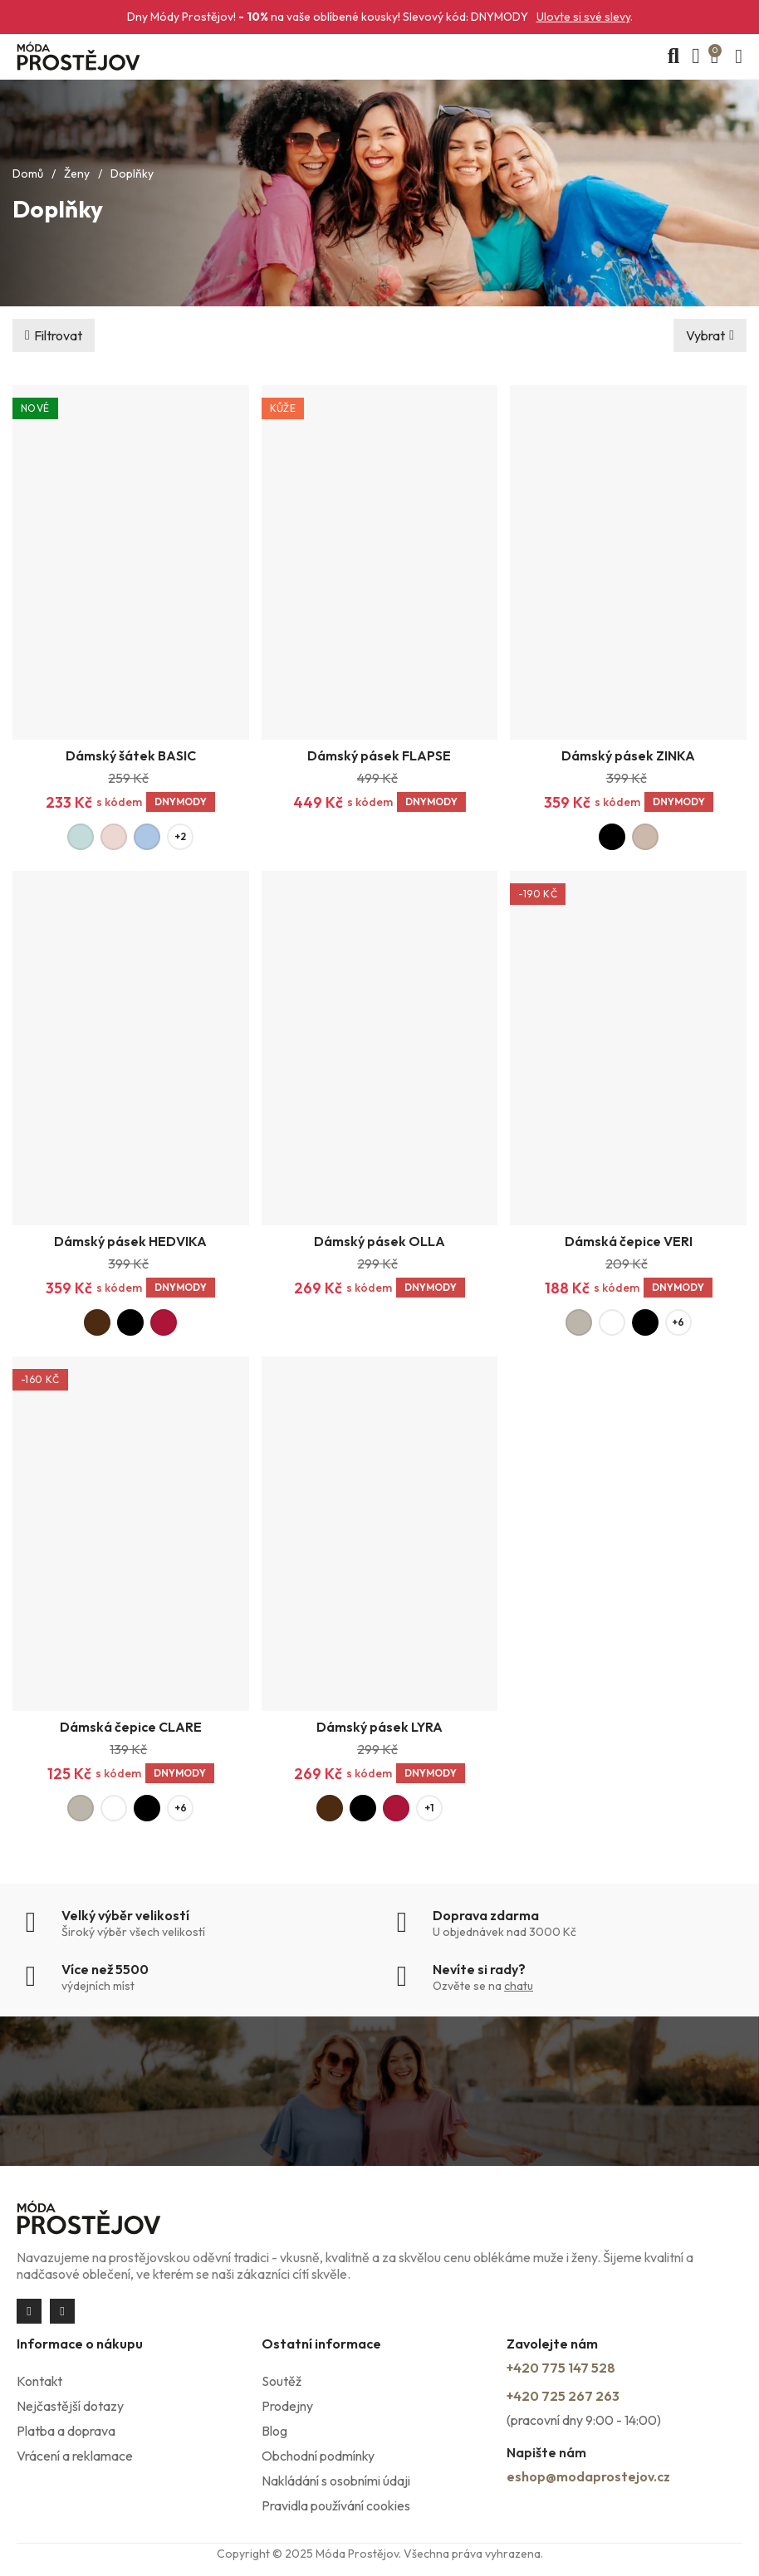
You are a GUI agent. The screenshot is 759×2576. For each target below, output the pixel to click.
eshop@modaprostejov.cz (588, 2476)
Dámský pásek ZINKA (628, 755)
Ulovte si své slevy (583, 16)
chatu (518, 1985)
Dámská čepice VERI (629, 1241)
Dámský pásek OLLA (379, 1241)
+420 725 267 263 (563, 2396)
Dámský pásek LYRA (379, 1726)
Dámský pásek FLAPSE (379, 755)
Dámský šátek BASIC (131, 755)
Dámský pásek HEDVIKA (130, 1241)
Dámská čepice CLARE (131, 1726)
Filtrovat (58, 335)
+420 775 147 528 (561, 2367)
